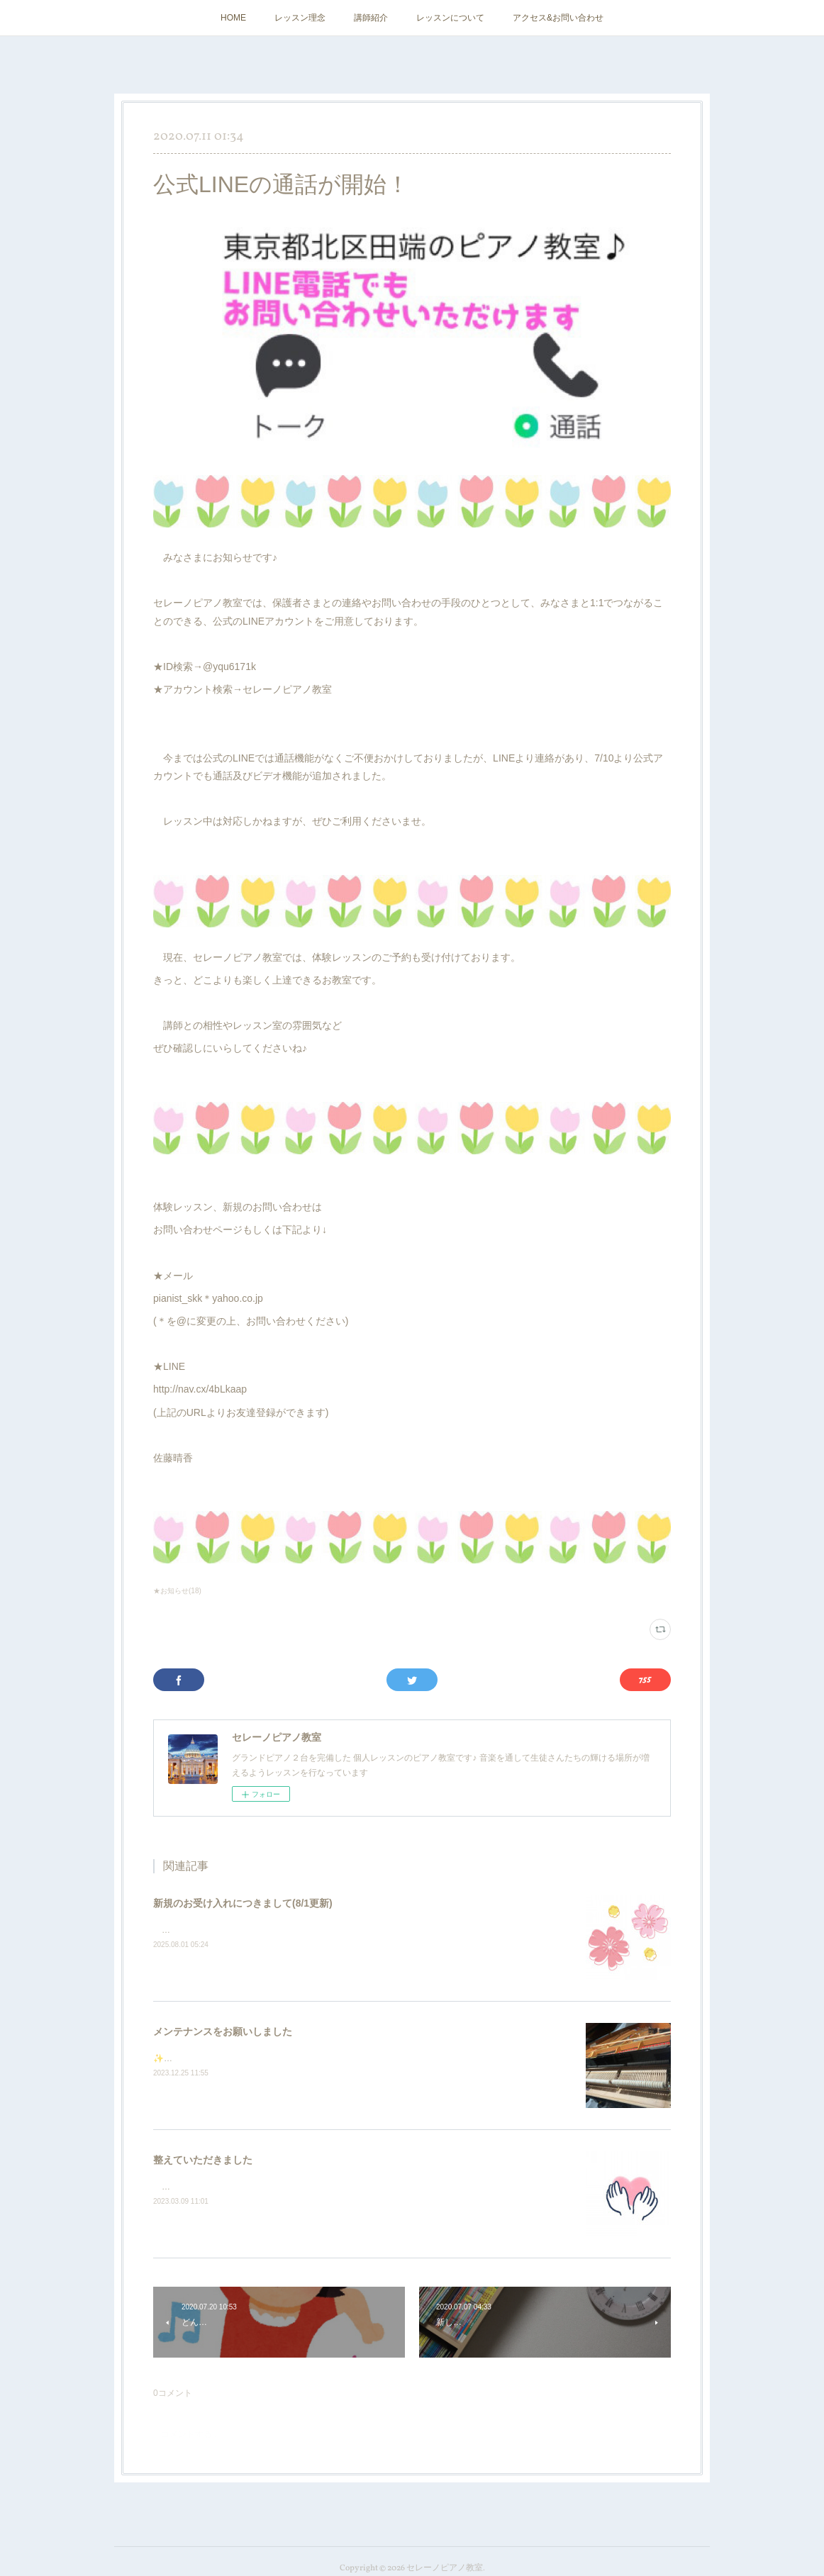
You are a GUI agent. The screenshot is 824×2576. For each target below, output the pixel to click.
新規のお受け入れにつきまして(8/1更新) (243, 1903)
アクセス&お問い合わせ (558, 18)
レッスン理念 (299, 18)
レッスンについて (450, 18)
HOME (233, 18)
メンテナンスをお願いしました (222, 2031)
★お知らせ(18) (177, 1591)
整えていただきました (202, 2159)
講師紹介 (371, 18)
